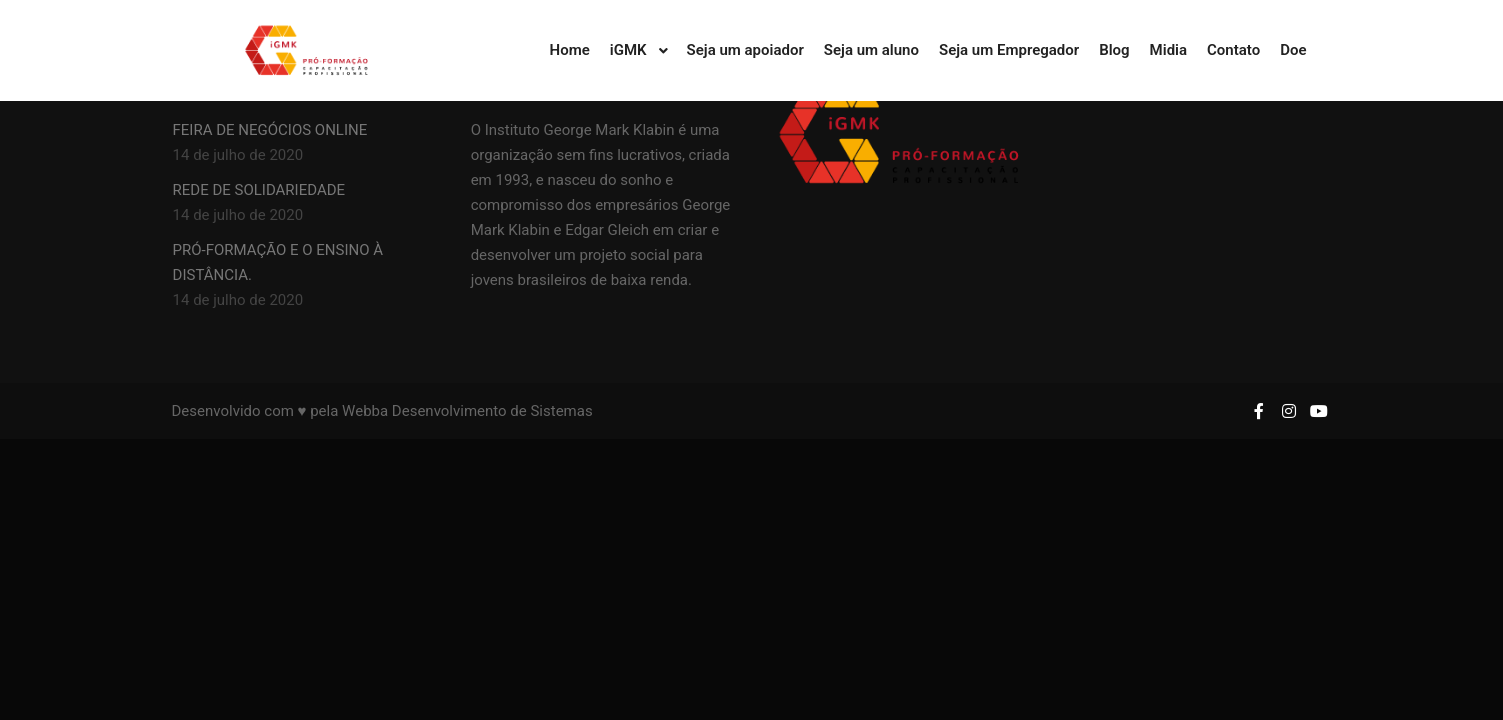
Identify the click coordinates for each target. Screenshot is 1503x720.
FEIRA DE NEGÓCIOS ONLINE (270, 130)
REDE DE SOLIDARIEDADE (259, 190)
